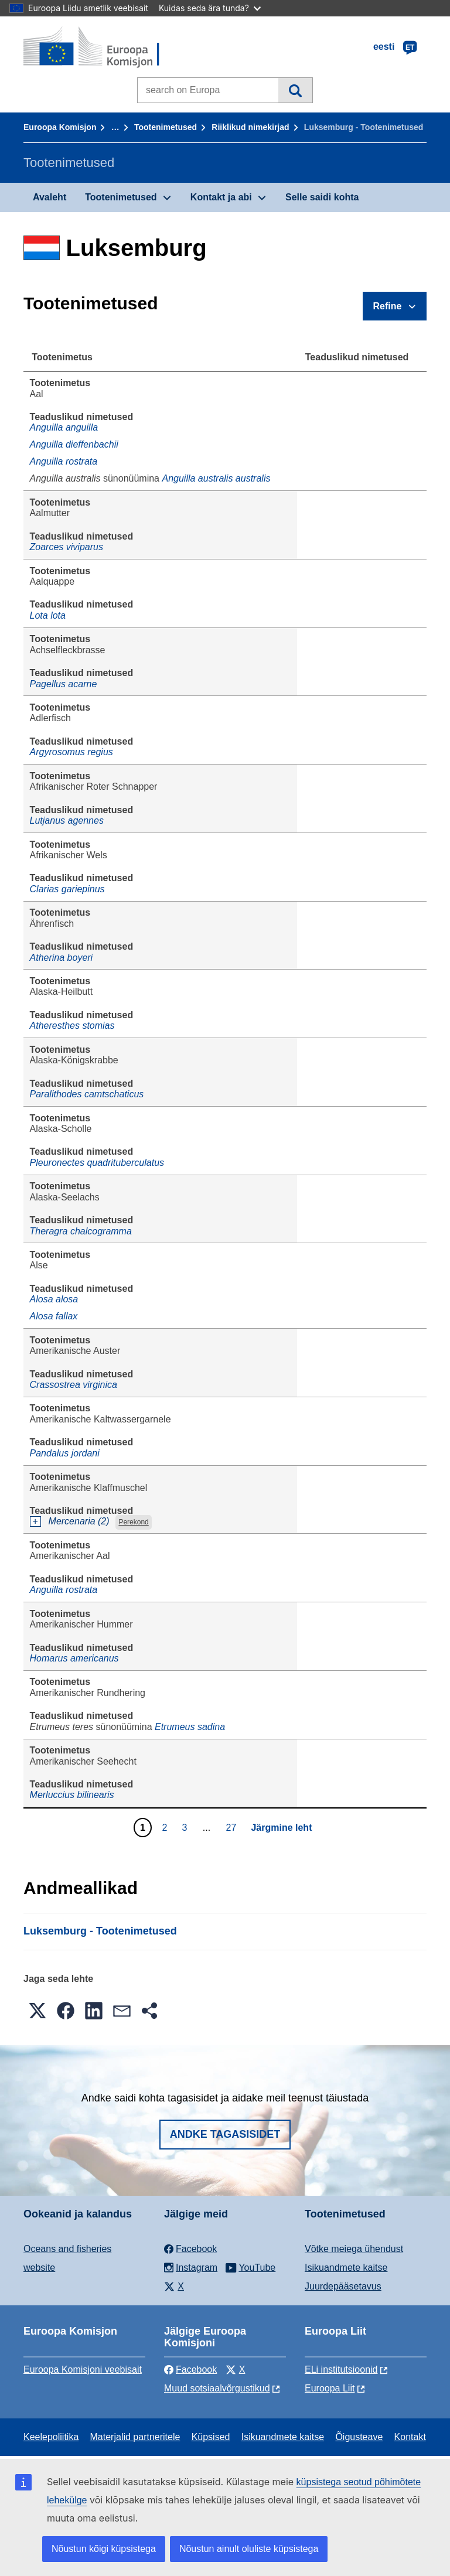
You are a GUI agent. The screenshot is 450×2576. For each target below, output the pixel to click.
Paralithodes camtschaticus (87, 1094)
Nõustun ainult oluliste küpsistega (248, 2549)
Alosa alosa (54, 1299)
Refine (387, 306)
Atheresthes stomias (72, 1026)
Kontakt (410, 2437)
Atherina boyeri (61, 958)
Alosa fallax (54, 1316)
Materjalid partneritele (135, 2437)
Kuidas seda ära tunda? (210, 8)
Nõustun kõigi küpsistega (104, 2549)
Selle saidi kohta (322, 197)
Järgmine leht (281, 1828)
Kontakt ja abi (221, 197)
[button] (37, 2010)
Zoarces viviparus (66, 547)
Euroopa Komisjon (59, 127)
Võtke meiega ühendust (354, 2249)
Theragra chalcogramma (81, 1231)
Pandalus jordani (65, 1453)
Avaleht (49, 197)
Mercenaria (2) (79, 1521)
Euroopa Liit (329, 2388)
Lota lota (48, 615)
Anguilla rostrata (64, 461)
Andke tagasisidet (225, 2134)
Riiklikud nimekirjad (250, 127)
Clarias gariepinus (67, 889)
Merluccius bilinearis (72, 1795)
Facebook (190, 2369)
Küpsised (211, 2437)
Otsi (295, 90)
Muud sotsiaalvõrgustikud (217, 2388)
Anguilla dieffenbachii (74, 444)
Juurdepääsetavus (343, 2286)
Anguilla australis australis (216, 478)
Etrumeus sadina (190, 1727)
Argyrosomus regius (71, 752)
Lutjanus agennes (67, 820)
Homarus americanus (74, 1658)
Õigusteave (359, 2437)
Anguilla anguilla (64, 427)
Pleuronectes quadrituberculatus (97, 1163)
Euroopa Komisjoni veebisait (82, 2369)
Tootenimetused (165, 127)
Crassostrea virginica (73, 1385)
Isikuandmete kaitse (346, 2268)
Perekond (133, 1522)
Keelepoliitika (51, 2437)
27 (233, 1827)
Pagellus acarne (63, 684)
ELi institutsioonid (341, 2369)
